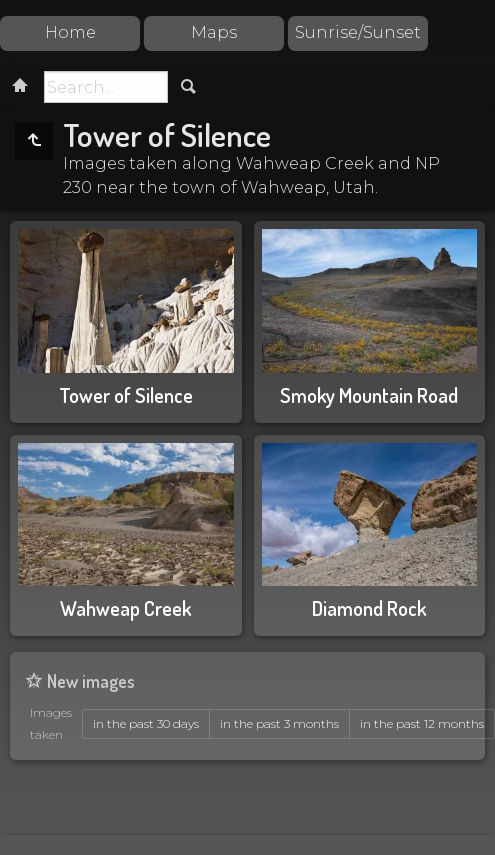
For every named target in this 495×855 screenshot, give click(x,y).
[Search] (106, 87)
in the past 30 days (146, 723)
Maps (214, 32)
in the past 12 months (422, 723)
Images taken (51, 723)
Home (70, 32)
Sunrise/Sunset (358, 32)
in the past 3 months (279, 723)
